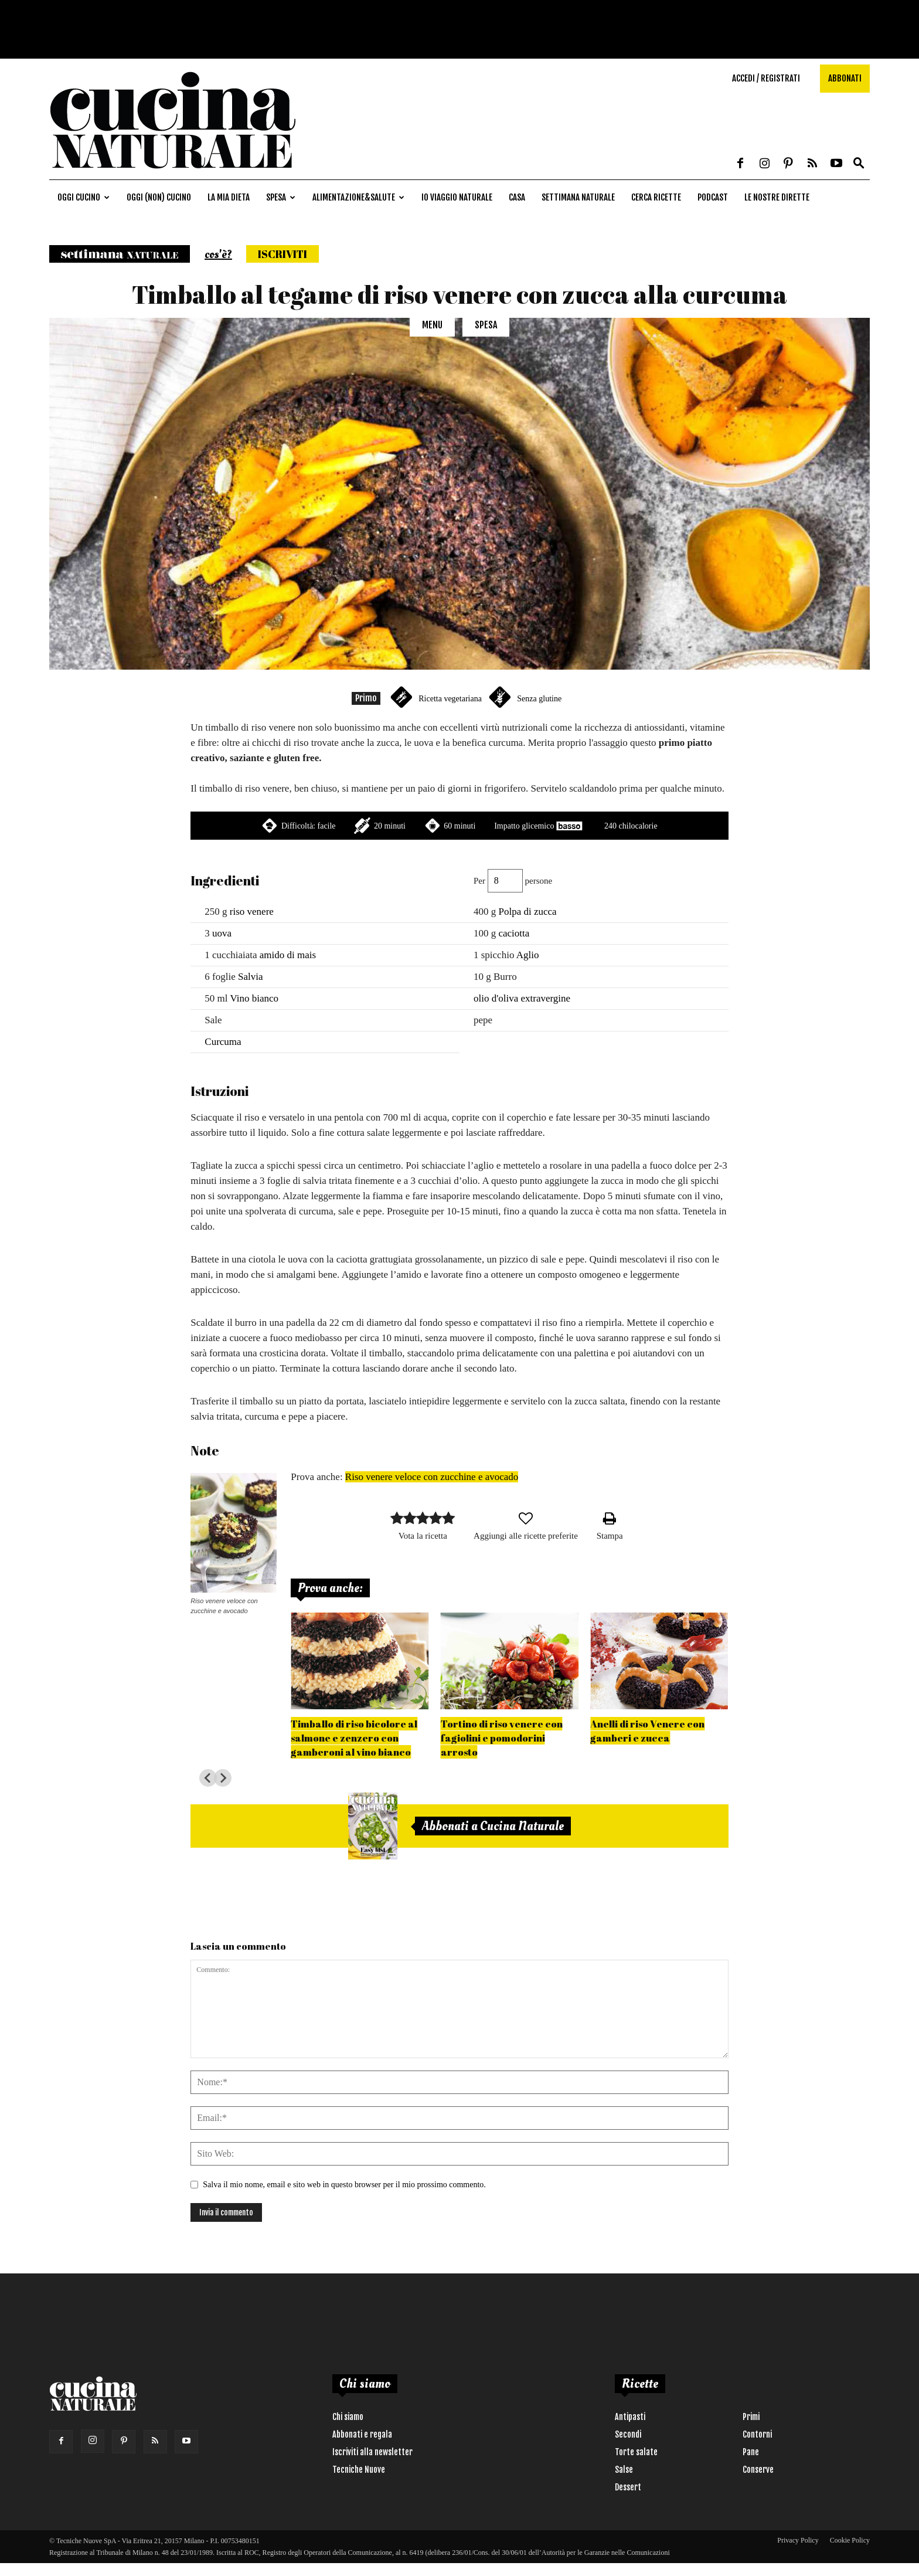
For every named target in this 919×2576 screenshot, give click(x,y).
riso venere (252, 911)
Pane (751, 2452)
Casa (517, 197)
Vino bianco (254, 998)
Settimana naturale (578, 197)
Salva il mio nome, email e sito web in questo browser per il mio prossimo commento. (344, 2184)
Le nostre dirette (776, 197)
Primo (366, 698)
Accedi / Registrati (766, 78)
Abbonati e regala (362, 2434)
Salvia (250, 976)
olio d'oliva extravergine (522, 998)
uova (222, 933)
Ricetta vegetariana (450, 698)
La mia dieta (228, 197)
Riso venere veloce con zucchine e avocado (431, 1476)
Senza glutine (539, 698)
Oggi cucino (83, 197)
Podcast (712, 197)
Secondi (628, 2434)
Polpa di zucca (527, 911)
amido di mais (288, 955)
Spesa (280, 197)
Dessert (628, 2487)
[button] (858, 163)
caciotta (513, 933)
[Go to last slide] (208, 1778)
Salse (624, 2470)
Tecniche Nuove (358, 2470)
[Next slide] (223, 1778)
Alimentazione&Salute (358, 197)
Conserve (758, 2470)
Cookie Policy (850, 2540)
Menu (432, 325)
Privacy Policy (797, 2540)
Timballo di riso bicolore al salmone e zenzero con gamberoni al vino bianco (354, 1738)
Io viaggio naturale (456, 197)
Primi (751, 2417)
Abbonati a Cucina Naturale (493, 1826)
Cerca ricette (656, 197)
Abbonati (845, 78)
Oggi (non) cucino (159, 197)
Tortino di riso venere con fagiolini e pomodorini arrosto (502, 1738)
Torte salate (636, 2452)
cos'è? (218, 254)
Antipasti (630, 2417)
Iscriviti (282, 254)
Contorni (757, 2434)
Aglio (527, 955)
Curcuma (223, 1041)
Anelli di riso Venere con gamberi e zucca (647, 1731)
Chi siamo (347, 2417)
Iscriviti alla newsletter (372, 2452)
